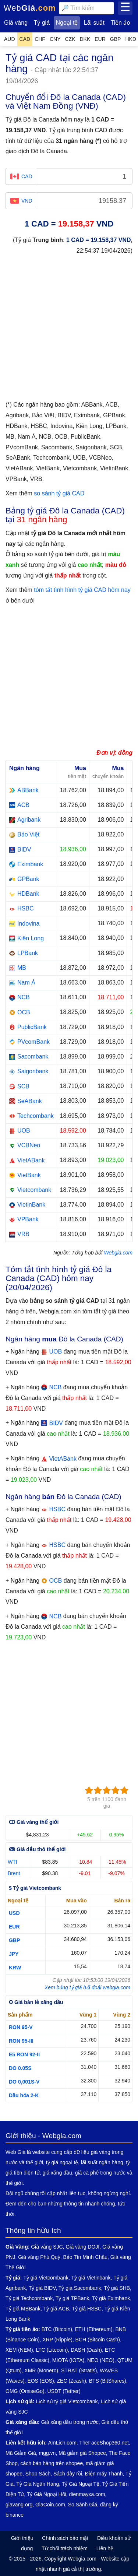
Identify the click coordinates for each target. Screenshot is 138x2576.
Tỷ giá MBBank (23, 2309)
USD (14, 1913)
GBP (14, 1940)
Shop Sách (38, 2474)
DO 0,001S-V (24, 2082)
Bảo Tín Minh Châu (85, 2257)
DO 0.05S (20, 2068)
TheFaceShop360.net (104, 2443)
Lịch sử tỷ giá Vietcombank (67, 2401)
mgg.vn (47, 2453)
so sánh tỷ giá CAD (59, 493)
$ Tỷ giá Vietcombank (35, 1888)
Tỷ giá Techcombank (29, 2298)
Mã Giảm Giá (21, 2453)
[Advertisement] (69, 331)
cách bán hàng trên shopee (51, 2463)
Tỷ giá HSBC (87, 2309)
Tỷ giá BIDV (42, 2288)
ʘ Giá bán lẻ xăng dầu (36, 2002)
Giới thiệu (22, 2538)
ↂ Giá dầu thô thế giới (37, 1849)
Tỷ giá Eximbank (111, 2298)
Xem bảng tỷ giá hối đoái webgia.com (87, 1987)
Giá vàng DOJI (82, 2247)
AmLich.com (62, 2443)
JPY (13, 1954)
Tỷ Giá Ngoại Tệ (80, 2484)
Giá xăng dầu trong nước (70, 2422)
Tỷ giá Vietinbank (90, 2278)
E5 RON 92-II (24, 2054)
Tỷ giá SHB (117, 2288)
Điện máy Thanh (104, 2474)
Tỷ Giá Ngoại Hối (46, 2494)
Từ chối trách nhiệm (65, 2548)
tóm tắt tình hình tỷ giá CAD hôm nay (82, 590)
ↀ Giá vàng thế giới (34, 1822)
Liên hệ (104, 2548)
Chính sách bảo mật (65, 2538)
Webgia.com (118, 1253)
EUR (14, 1927)
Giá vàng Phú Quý (39, 2257)
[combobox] (86, 8)
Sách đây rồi (67, 2474)
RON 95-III (21, 2041)
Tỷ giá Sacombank (80, 2288)
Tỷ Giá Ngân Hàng (37, 2484)
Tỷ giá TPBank (72, 2298)
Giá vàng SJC (47, 2247)
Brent (14, 1873)
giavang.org (19, 2504)
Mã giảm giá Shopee (82, 2453)
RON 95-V (21, 2027)
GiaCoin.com (50, 2504)
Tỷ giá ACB (56, 2309)
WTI (12, 1862)
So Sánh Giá (82, 2504)
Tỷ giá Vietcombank (45, 2278)
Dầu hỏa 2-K (24, 2095)
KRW (15, 1967)
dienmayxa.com (87, 2494)
